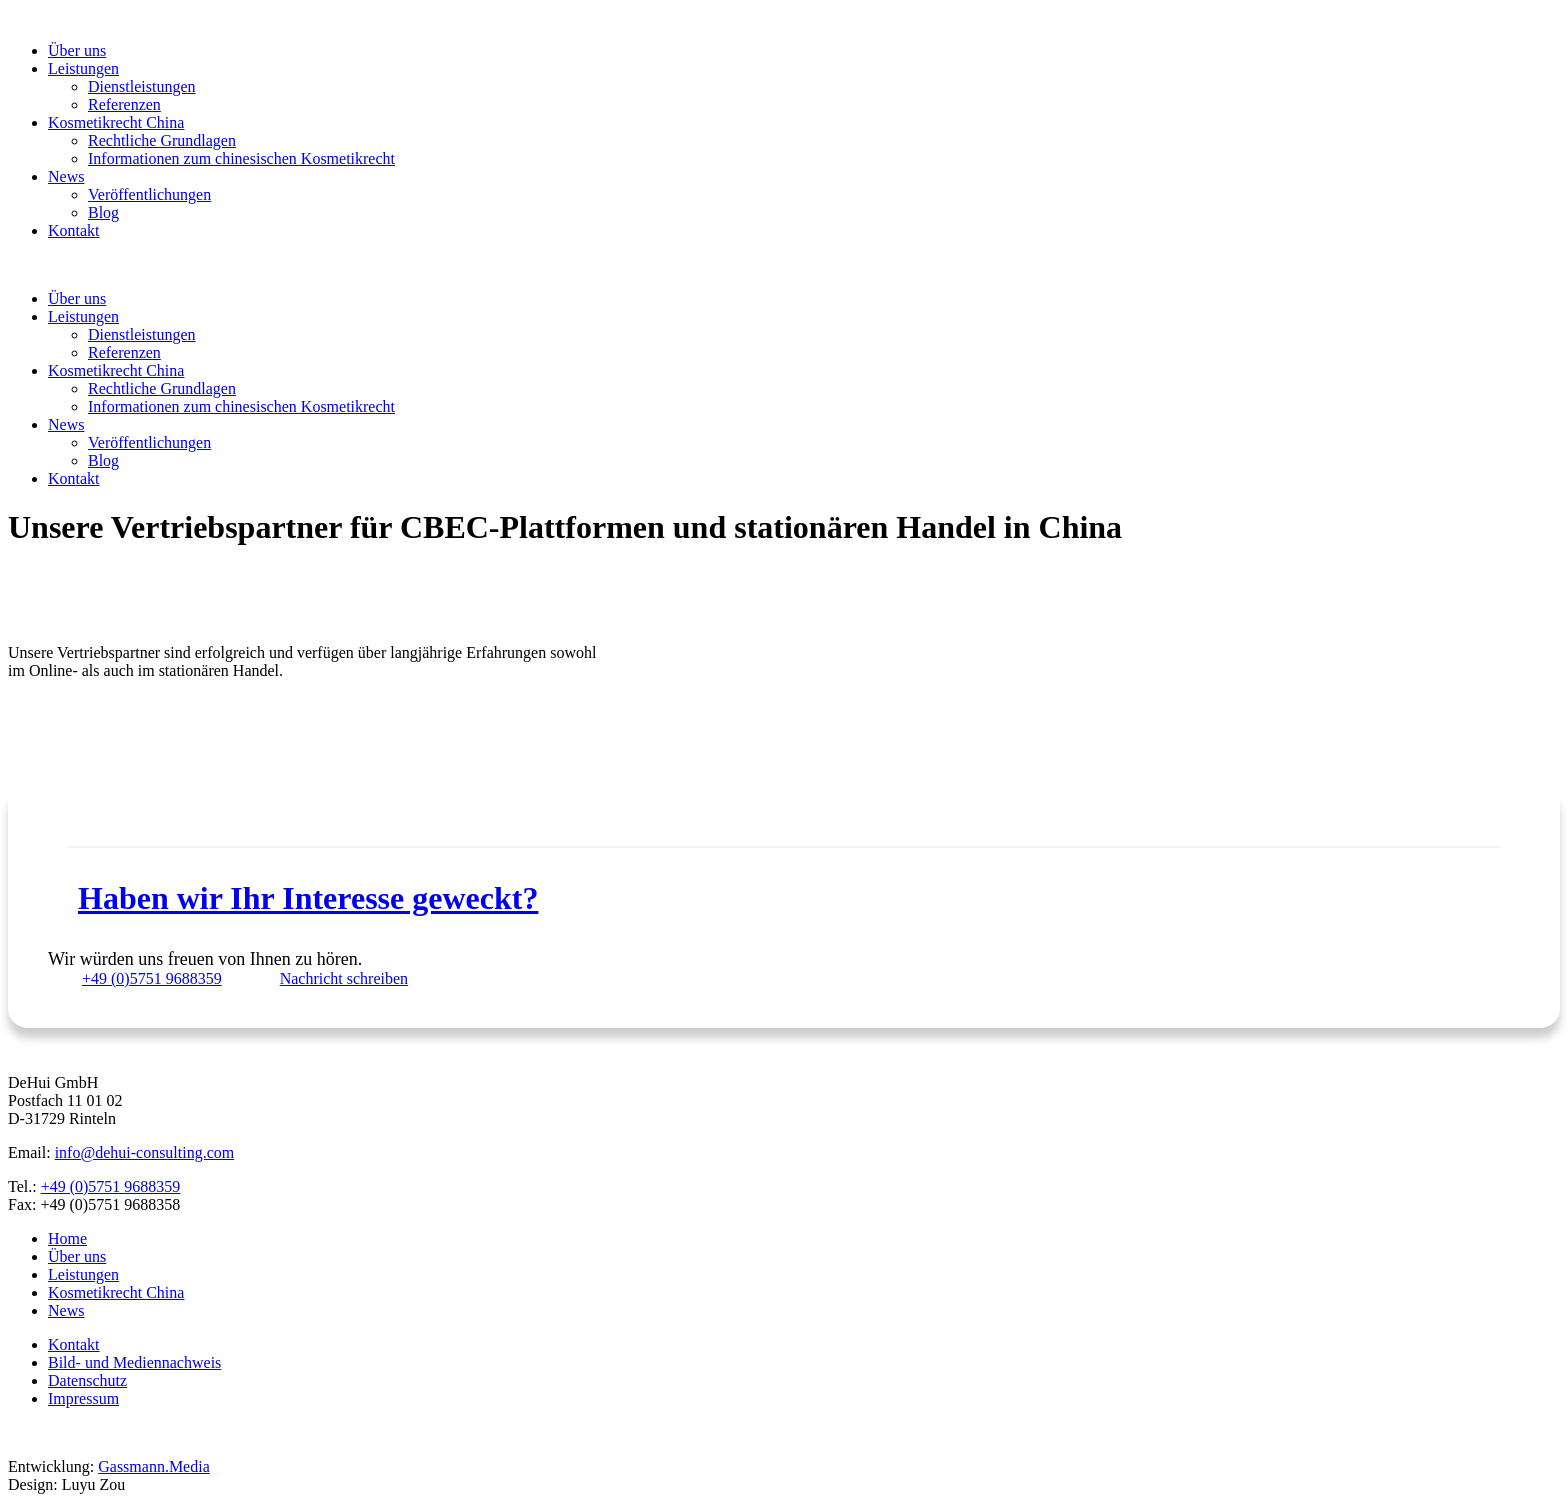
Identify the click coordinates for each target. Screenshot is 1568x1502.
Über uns (77, 50)
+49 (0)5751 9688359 (111, 1186)
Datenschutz (87, 1380)
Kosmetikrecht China (116, 122)
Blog (103, 212)
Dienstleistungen (142, 86)
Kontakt (74, 230)
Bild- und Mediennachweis (134, 1362)
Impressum (83, 1398)
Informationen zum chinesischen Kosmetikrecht (241, 158)
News (66, 176)
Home (67, 1238)
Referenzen (124, 104)
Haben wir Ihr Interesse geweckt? (308, 898)
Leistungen (83, 68)
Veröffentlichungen (149, 194)
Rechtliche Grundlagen (162, 140)
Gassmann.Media (154, 1466)
